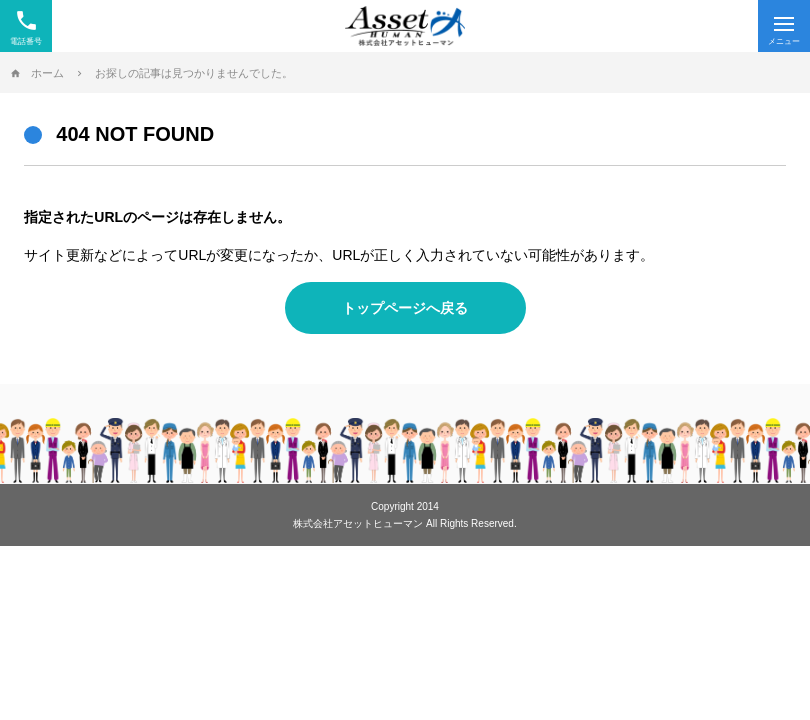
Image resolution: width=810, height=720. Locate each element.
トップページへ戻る (405, 308)
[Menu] (784, 26)
